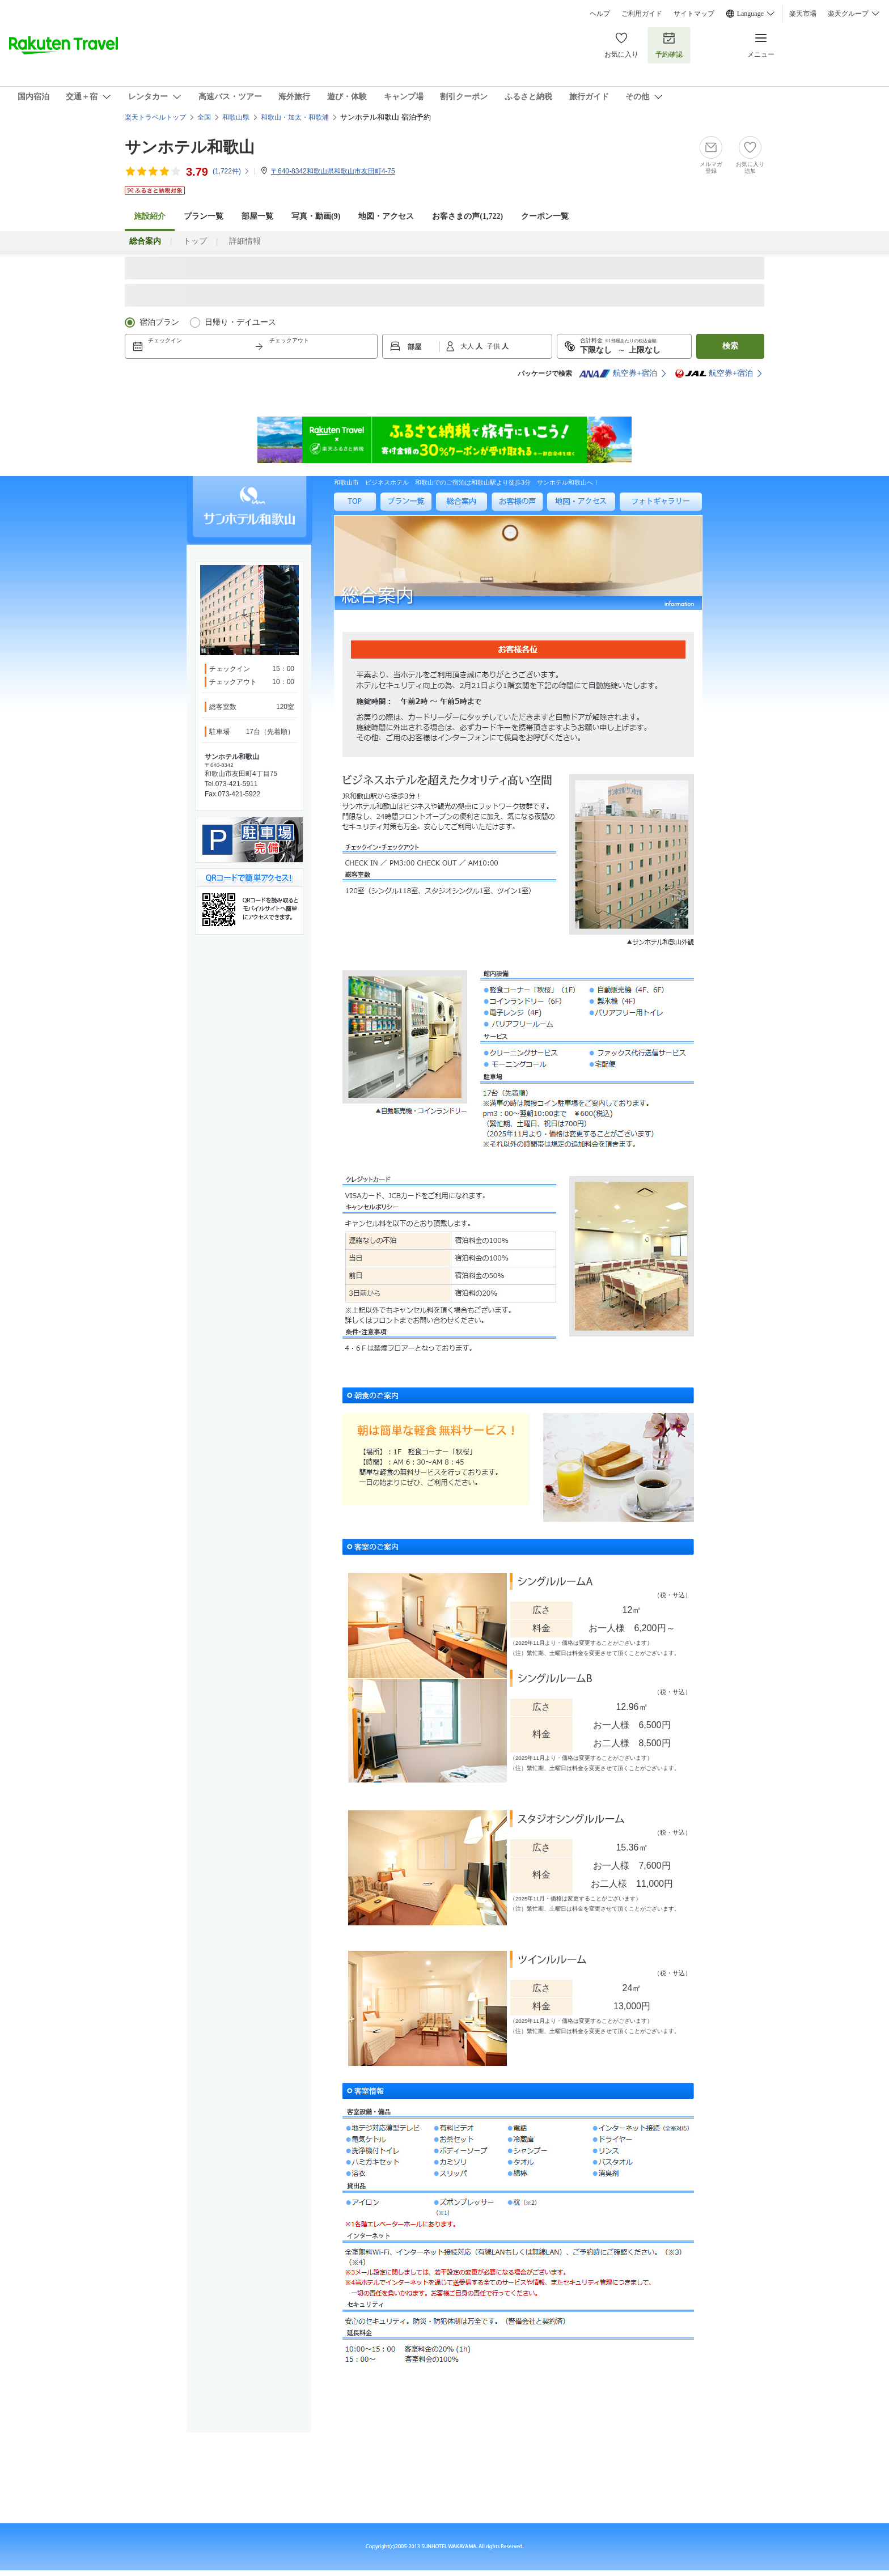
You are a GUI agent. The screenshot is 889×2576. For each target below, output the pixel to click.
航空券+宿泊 (618, 373)
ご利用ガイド (641, 14)
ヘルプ (600, 14)
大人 (468, 346)
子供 (494, 346)
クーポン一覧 (545, 216)
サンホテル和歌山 (190, 147)
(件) (231, 171)
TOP (341, 515)
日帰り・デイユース (240, 322)
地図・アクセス (386, 216)
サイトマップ (694, 14)
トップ (195, 241)
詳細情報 (245, 241)
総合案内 (449, 515)
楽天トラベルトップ (155, 117)
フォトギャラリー (647, 515)
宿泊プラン (159, 322)
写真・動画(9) (315, 216)
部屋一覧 (257, 216)
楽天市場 (802, 14)
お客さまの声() (467, 216)
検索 (730, 346)
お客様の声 (508, 515)
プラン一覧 (203, 216)
